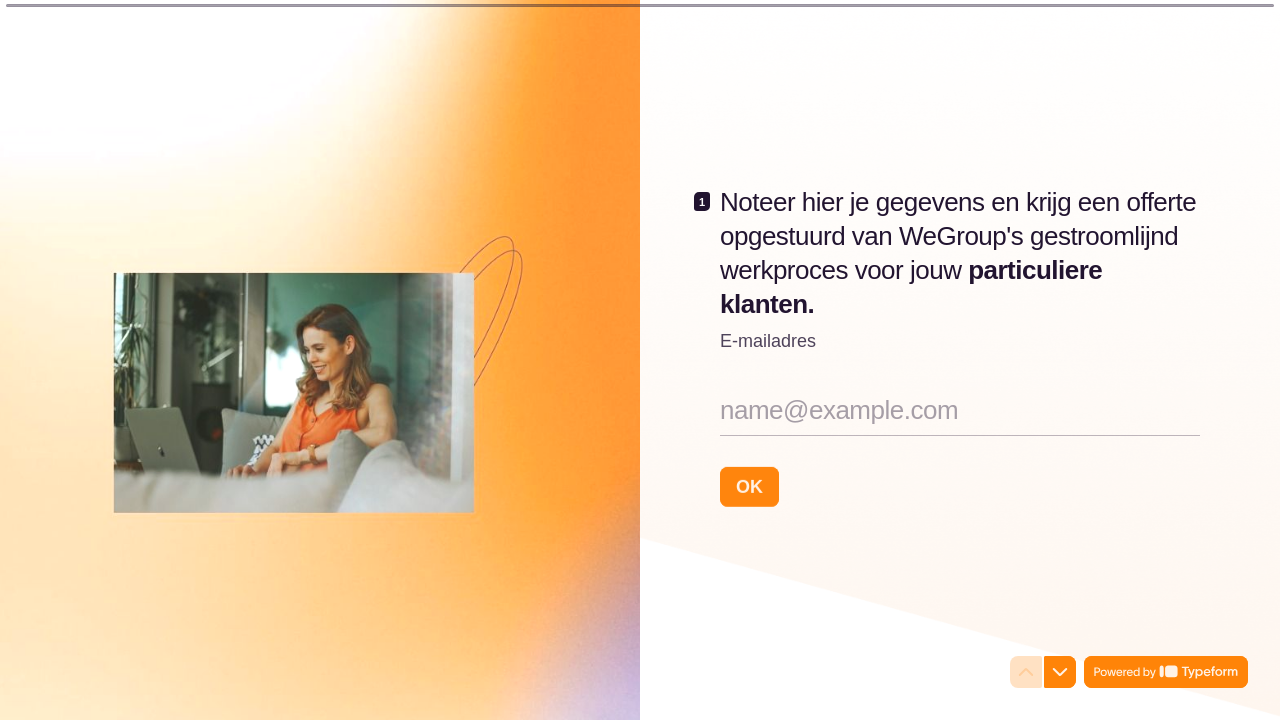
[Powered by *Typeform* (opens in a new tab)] (1166, 672)
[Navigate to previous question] (1026, 672)
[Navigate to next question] (1060, 672)
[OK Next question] (749, 486)
